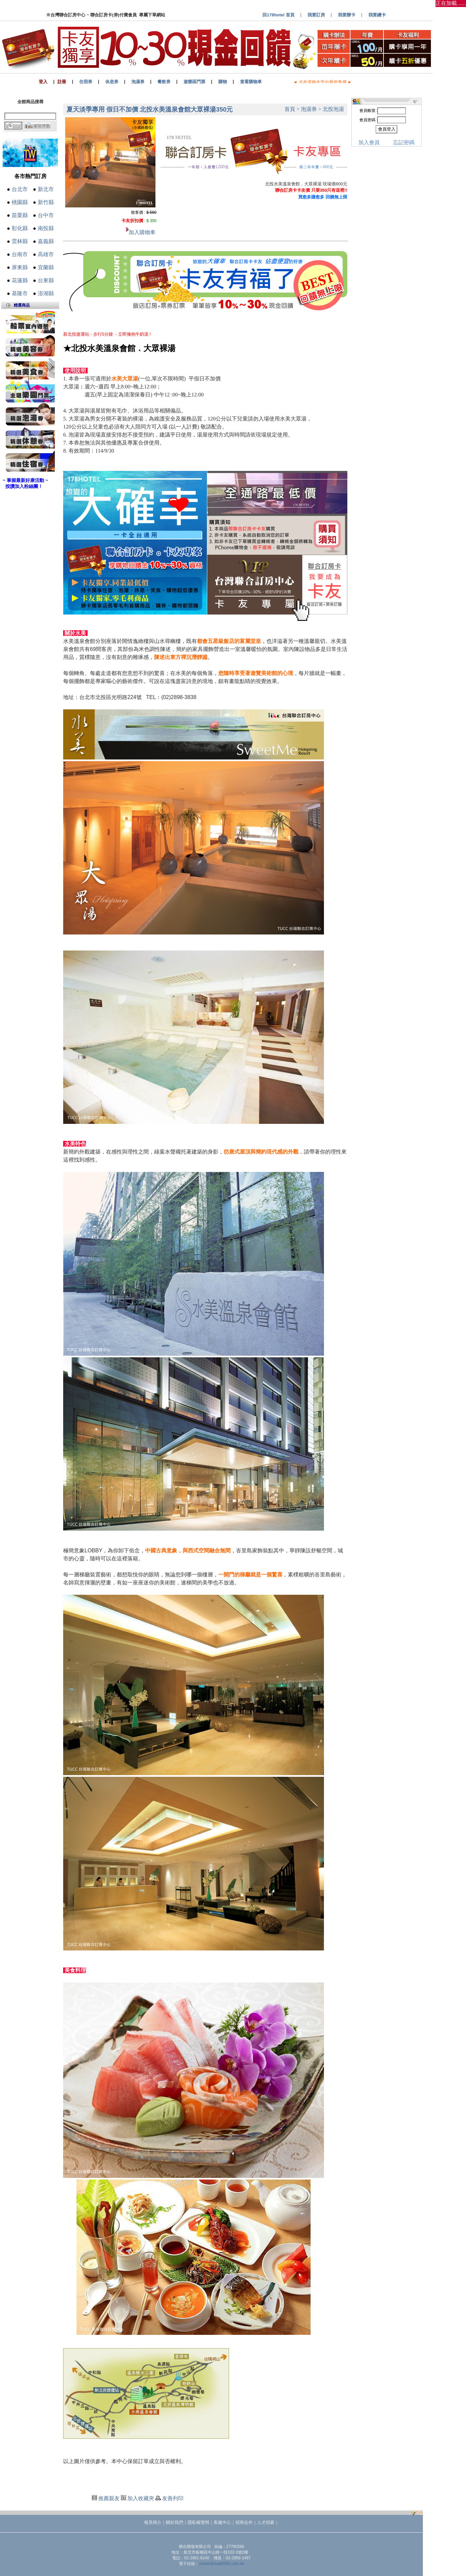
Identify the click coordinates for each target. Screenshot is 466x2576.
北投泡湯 (333, 109)
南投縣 (46, 228)
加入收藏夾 (140, 2498)
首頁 (289, 109)
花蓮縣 (20, 280)
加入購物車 (142, 232)
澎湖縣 (46, 293)
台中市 (46, 215)
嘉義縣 (46, 241)
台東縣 (46, 280)
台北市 (20, 189)
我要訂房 (316, 14)
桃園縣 (20, 202)
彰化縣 (20, 228)
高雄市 (46, 254)
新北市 (46, 189)
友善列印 (173, 2498)
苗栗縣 (20, 215)
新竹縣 (46, 202)
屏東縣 (20, 267)
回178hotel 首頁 (278, 14)
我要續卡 (377, 14)
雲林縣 (20, 241)
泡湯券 (309, 109)
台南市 (20, 254)
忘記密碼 (404, 142)
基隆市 (20, 293)
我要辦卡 (346, 14)
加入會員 (369, 142)
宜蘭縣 (46, 267)
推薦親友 (109, 2498)
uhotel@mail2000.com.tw (221, 2563)
